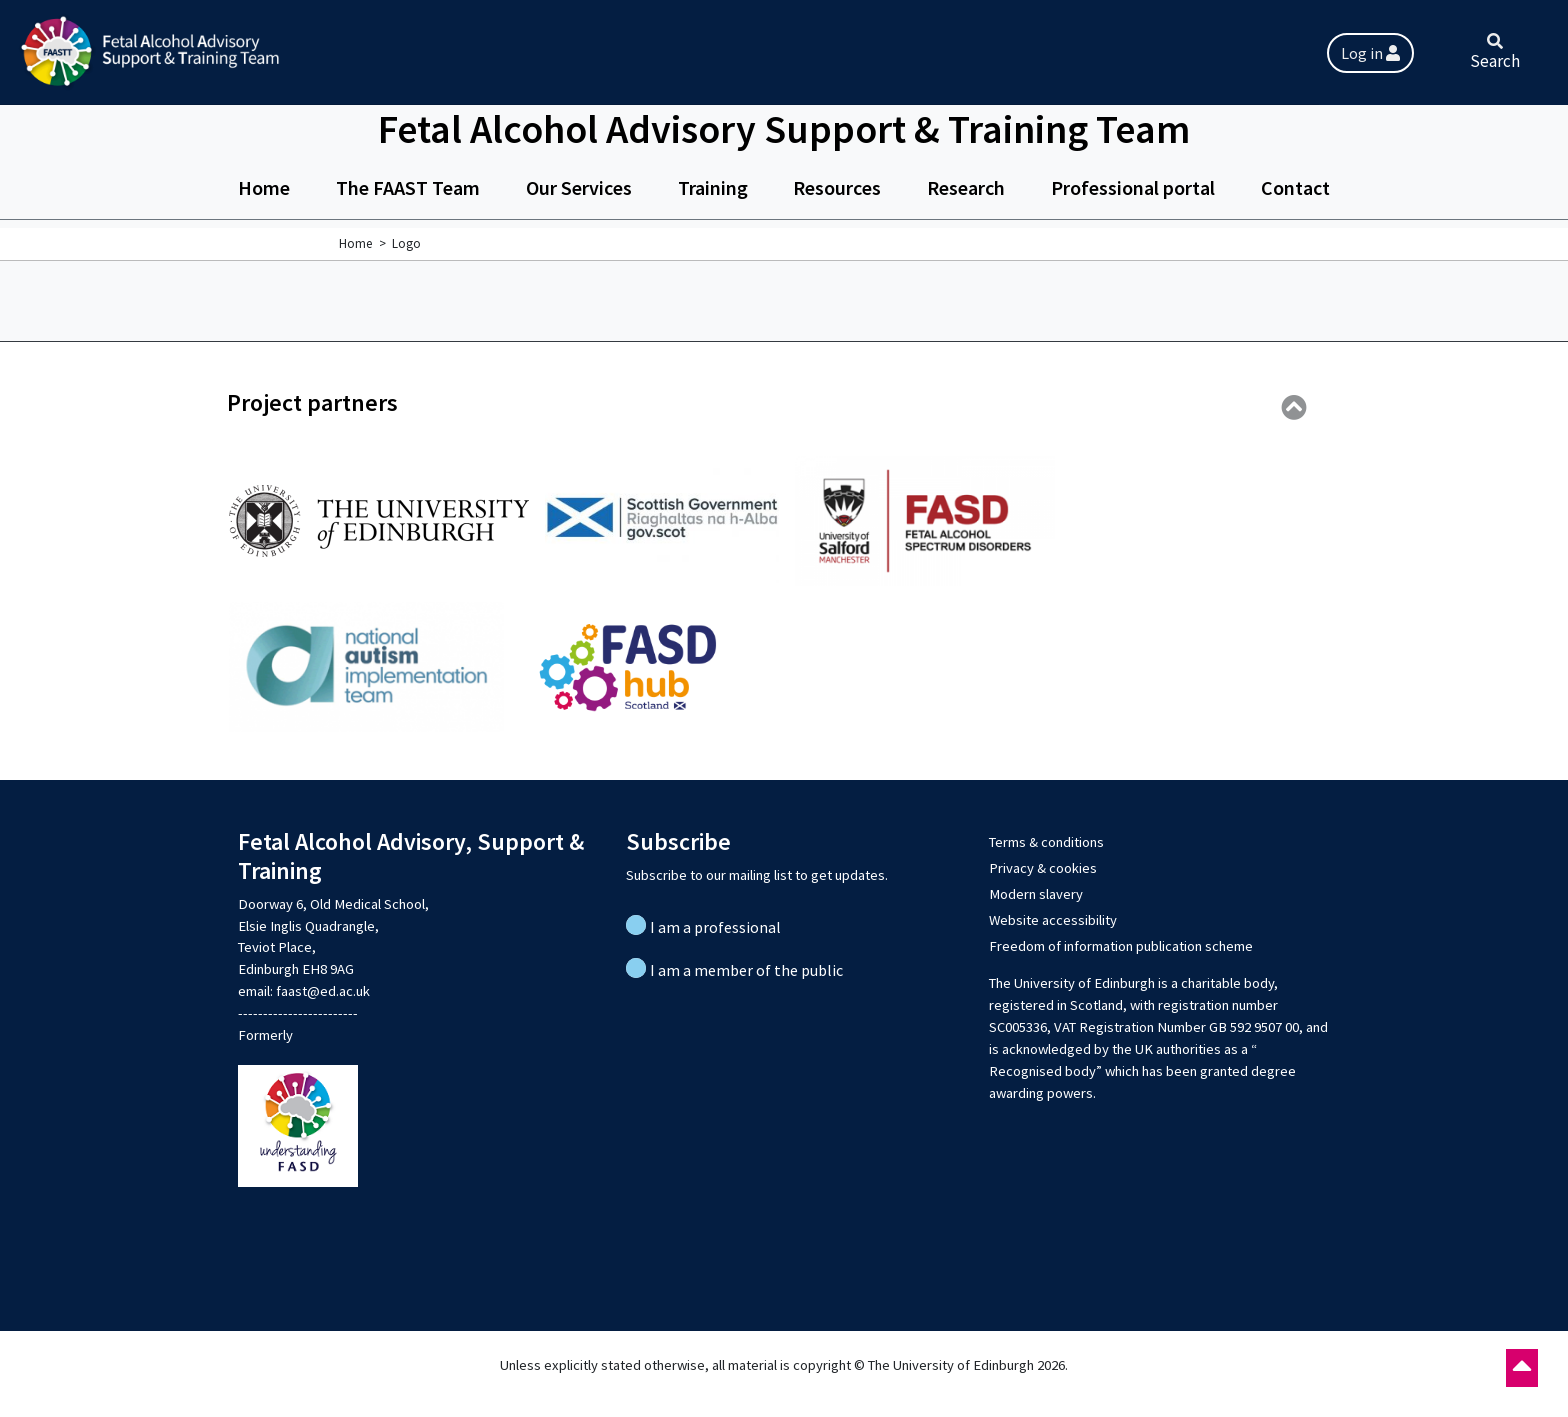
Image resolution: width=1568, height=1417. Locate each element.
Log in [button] (1370, 53)
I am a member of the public (746, 970)
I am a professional (715, 927)
